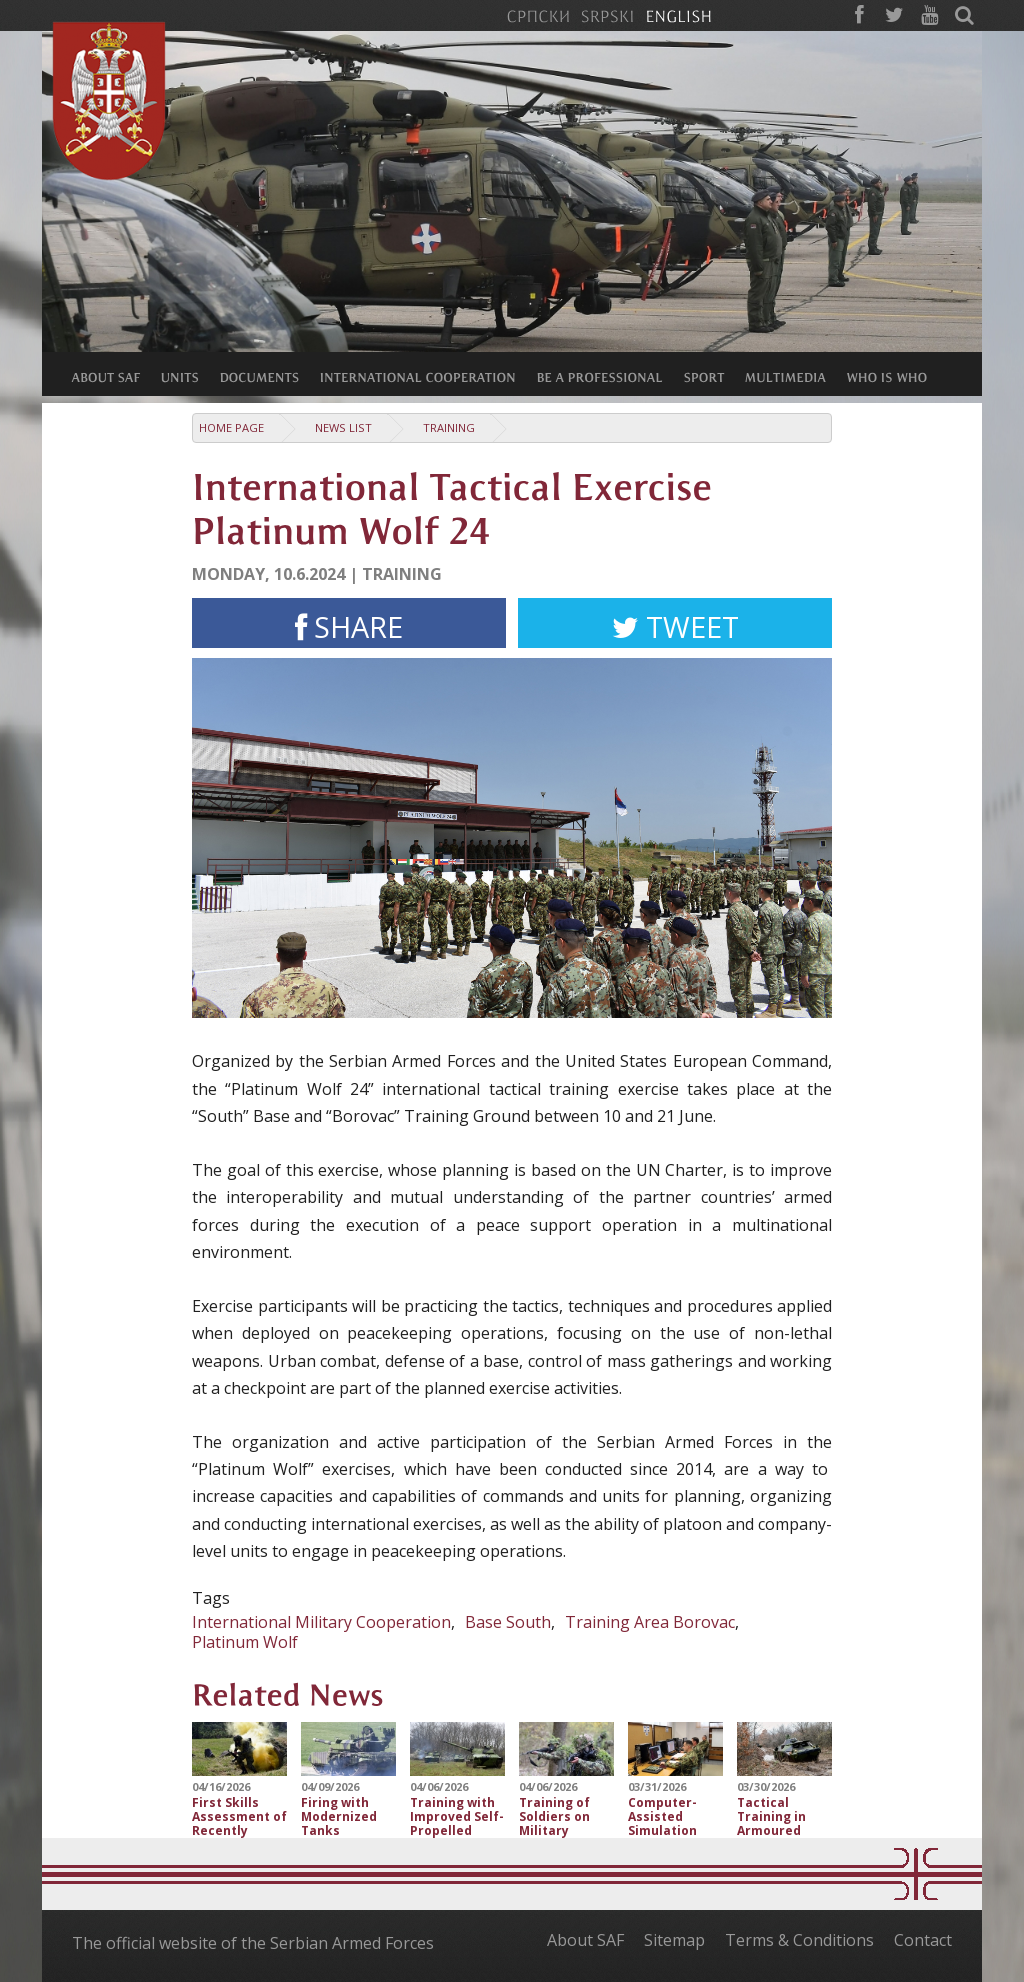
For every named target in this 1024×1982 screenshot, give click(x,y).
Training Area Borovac (650, 1622)
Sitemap (674, 1940)
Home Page (231, 427)
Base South (508, 1622)
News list (343, 427)
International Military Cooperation (321, 1622)
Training (449, 427)
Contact (923, 1940)
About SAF (585, 1940)
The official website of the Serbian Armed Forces (253, 1943)
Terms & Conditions (799, 1940)
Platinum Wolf (245, 1642)
